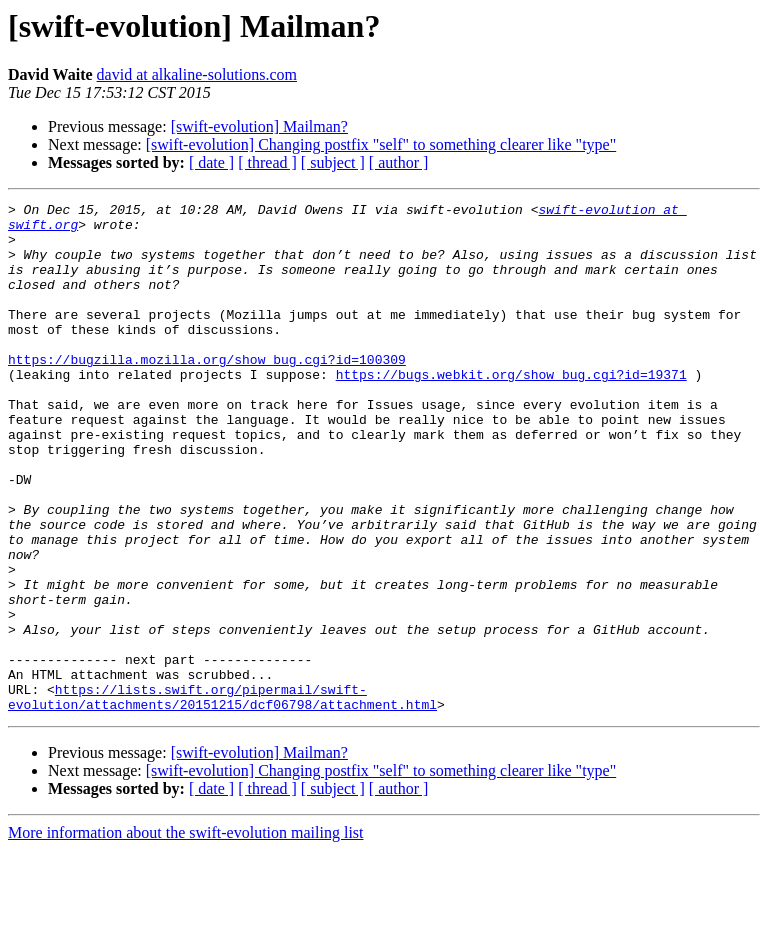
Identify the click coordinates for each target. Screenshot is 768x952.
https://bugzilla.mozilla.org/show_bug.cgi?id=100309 (207, 392)
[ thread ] (267, 162)
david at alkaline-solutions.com (197, 74)
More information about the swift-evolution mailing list (186, 934)
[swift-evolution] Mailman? (259, 126)
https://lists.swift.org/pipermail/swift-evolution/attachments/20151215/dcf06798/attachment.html (222, 797)
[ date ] (211, 162)
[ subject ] (333, 162)
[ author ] (399, 162)
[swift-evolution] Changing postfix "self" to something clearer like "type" (381, 144)
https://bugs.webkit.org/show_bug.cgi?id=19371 (511, 410)
